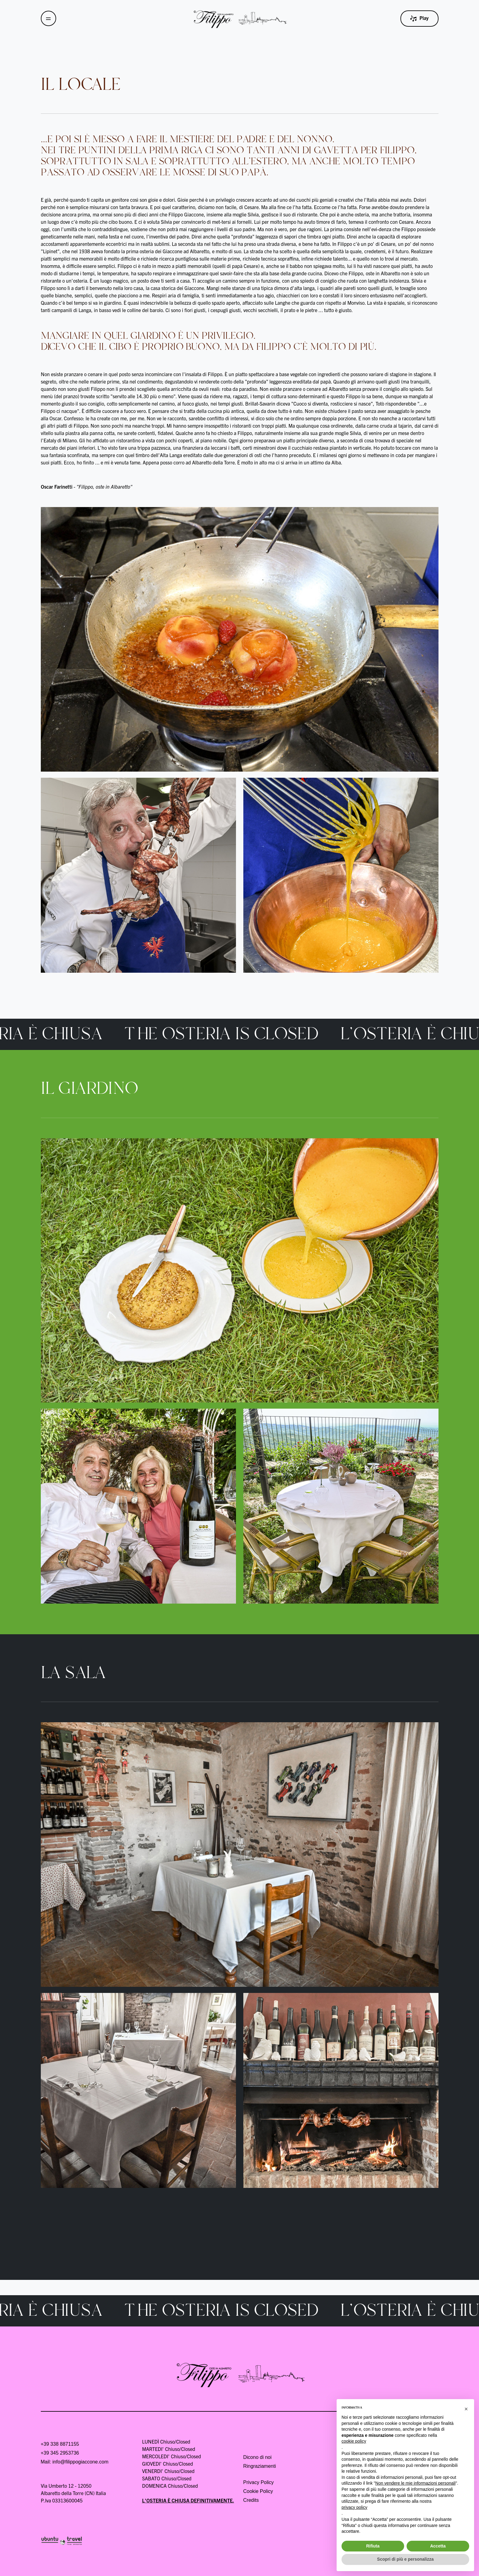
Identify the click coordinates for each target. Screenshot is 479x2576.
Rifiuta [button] (373, 2546)
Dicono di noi (257, 2457)
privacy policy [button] (354, 2507)
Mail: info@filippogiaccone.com (75, 2461)
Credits (251, 2500)
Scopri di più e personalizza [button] (405, 2559)
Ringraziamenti (259, 2466)
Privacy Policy (258, 2482)
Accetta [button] (438, 2546)
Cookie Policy (258, 2491)
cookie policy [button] (354, 2441)
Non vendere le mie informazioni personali (415, 2483)
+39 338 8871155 (60, 2444)
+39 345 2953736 (60, 2453)
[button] (466, 2409)
